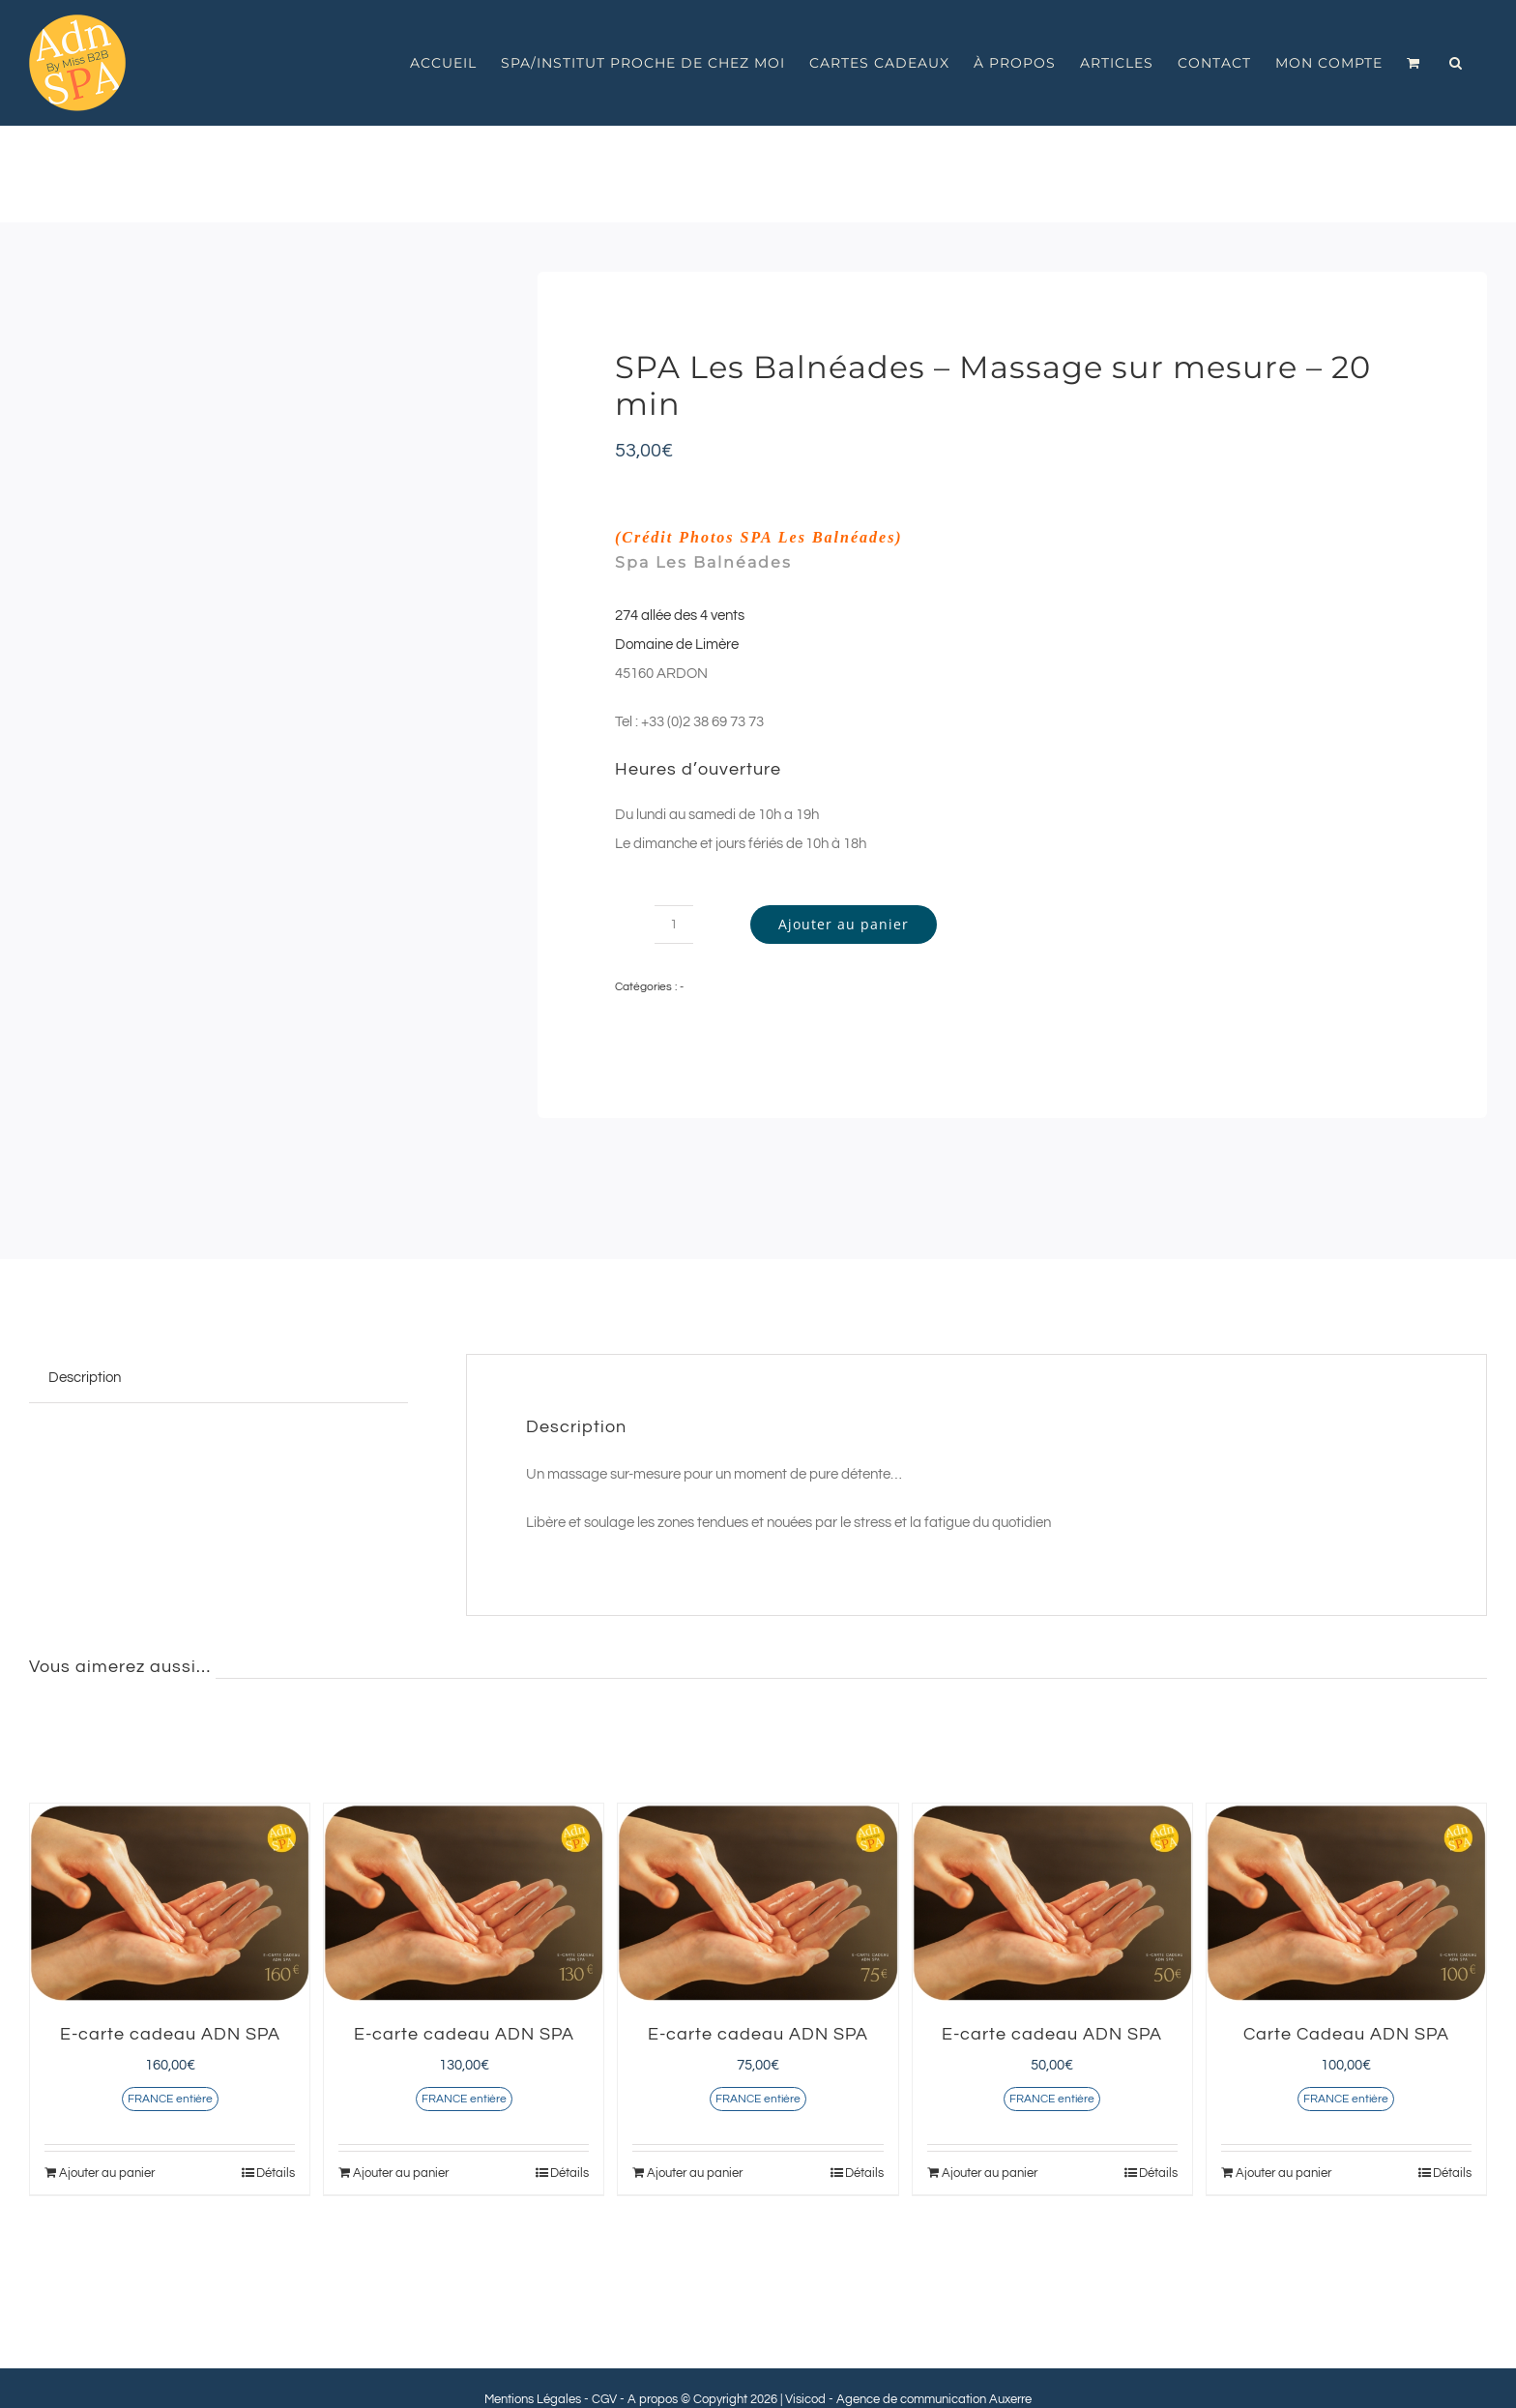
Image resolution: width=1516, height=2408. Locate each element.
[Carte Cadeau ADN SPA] (1346, 1903)
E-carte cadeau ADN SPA (170, 2034)
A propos (652, 2399)
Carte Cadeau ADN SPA (1346, 2034)
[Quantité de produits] (674, 924)
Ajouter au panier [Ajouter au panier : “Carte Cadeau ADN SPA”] (1283, 2173)
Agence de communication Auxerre (934, 2399)
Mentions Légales (532, 2399)
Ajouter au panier (843, 924)
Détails (275, 2173)
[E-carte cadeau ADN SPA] (169, 1903)
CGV (604, 2399)
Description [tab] (84, 1377)
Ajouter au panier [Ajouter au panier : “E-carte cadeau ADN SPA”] (107, 2173)
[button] (1456, 63)
